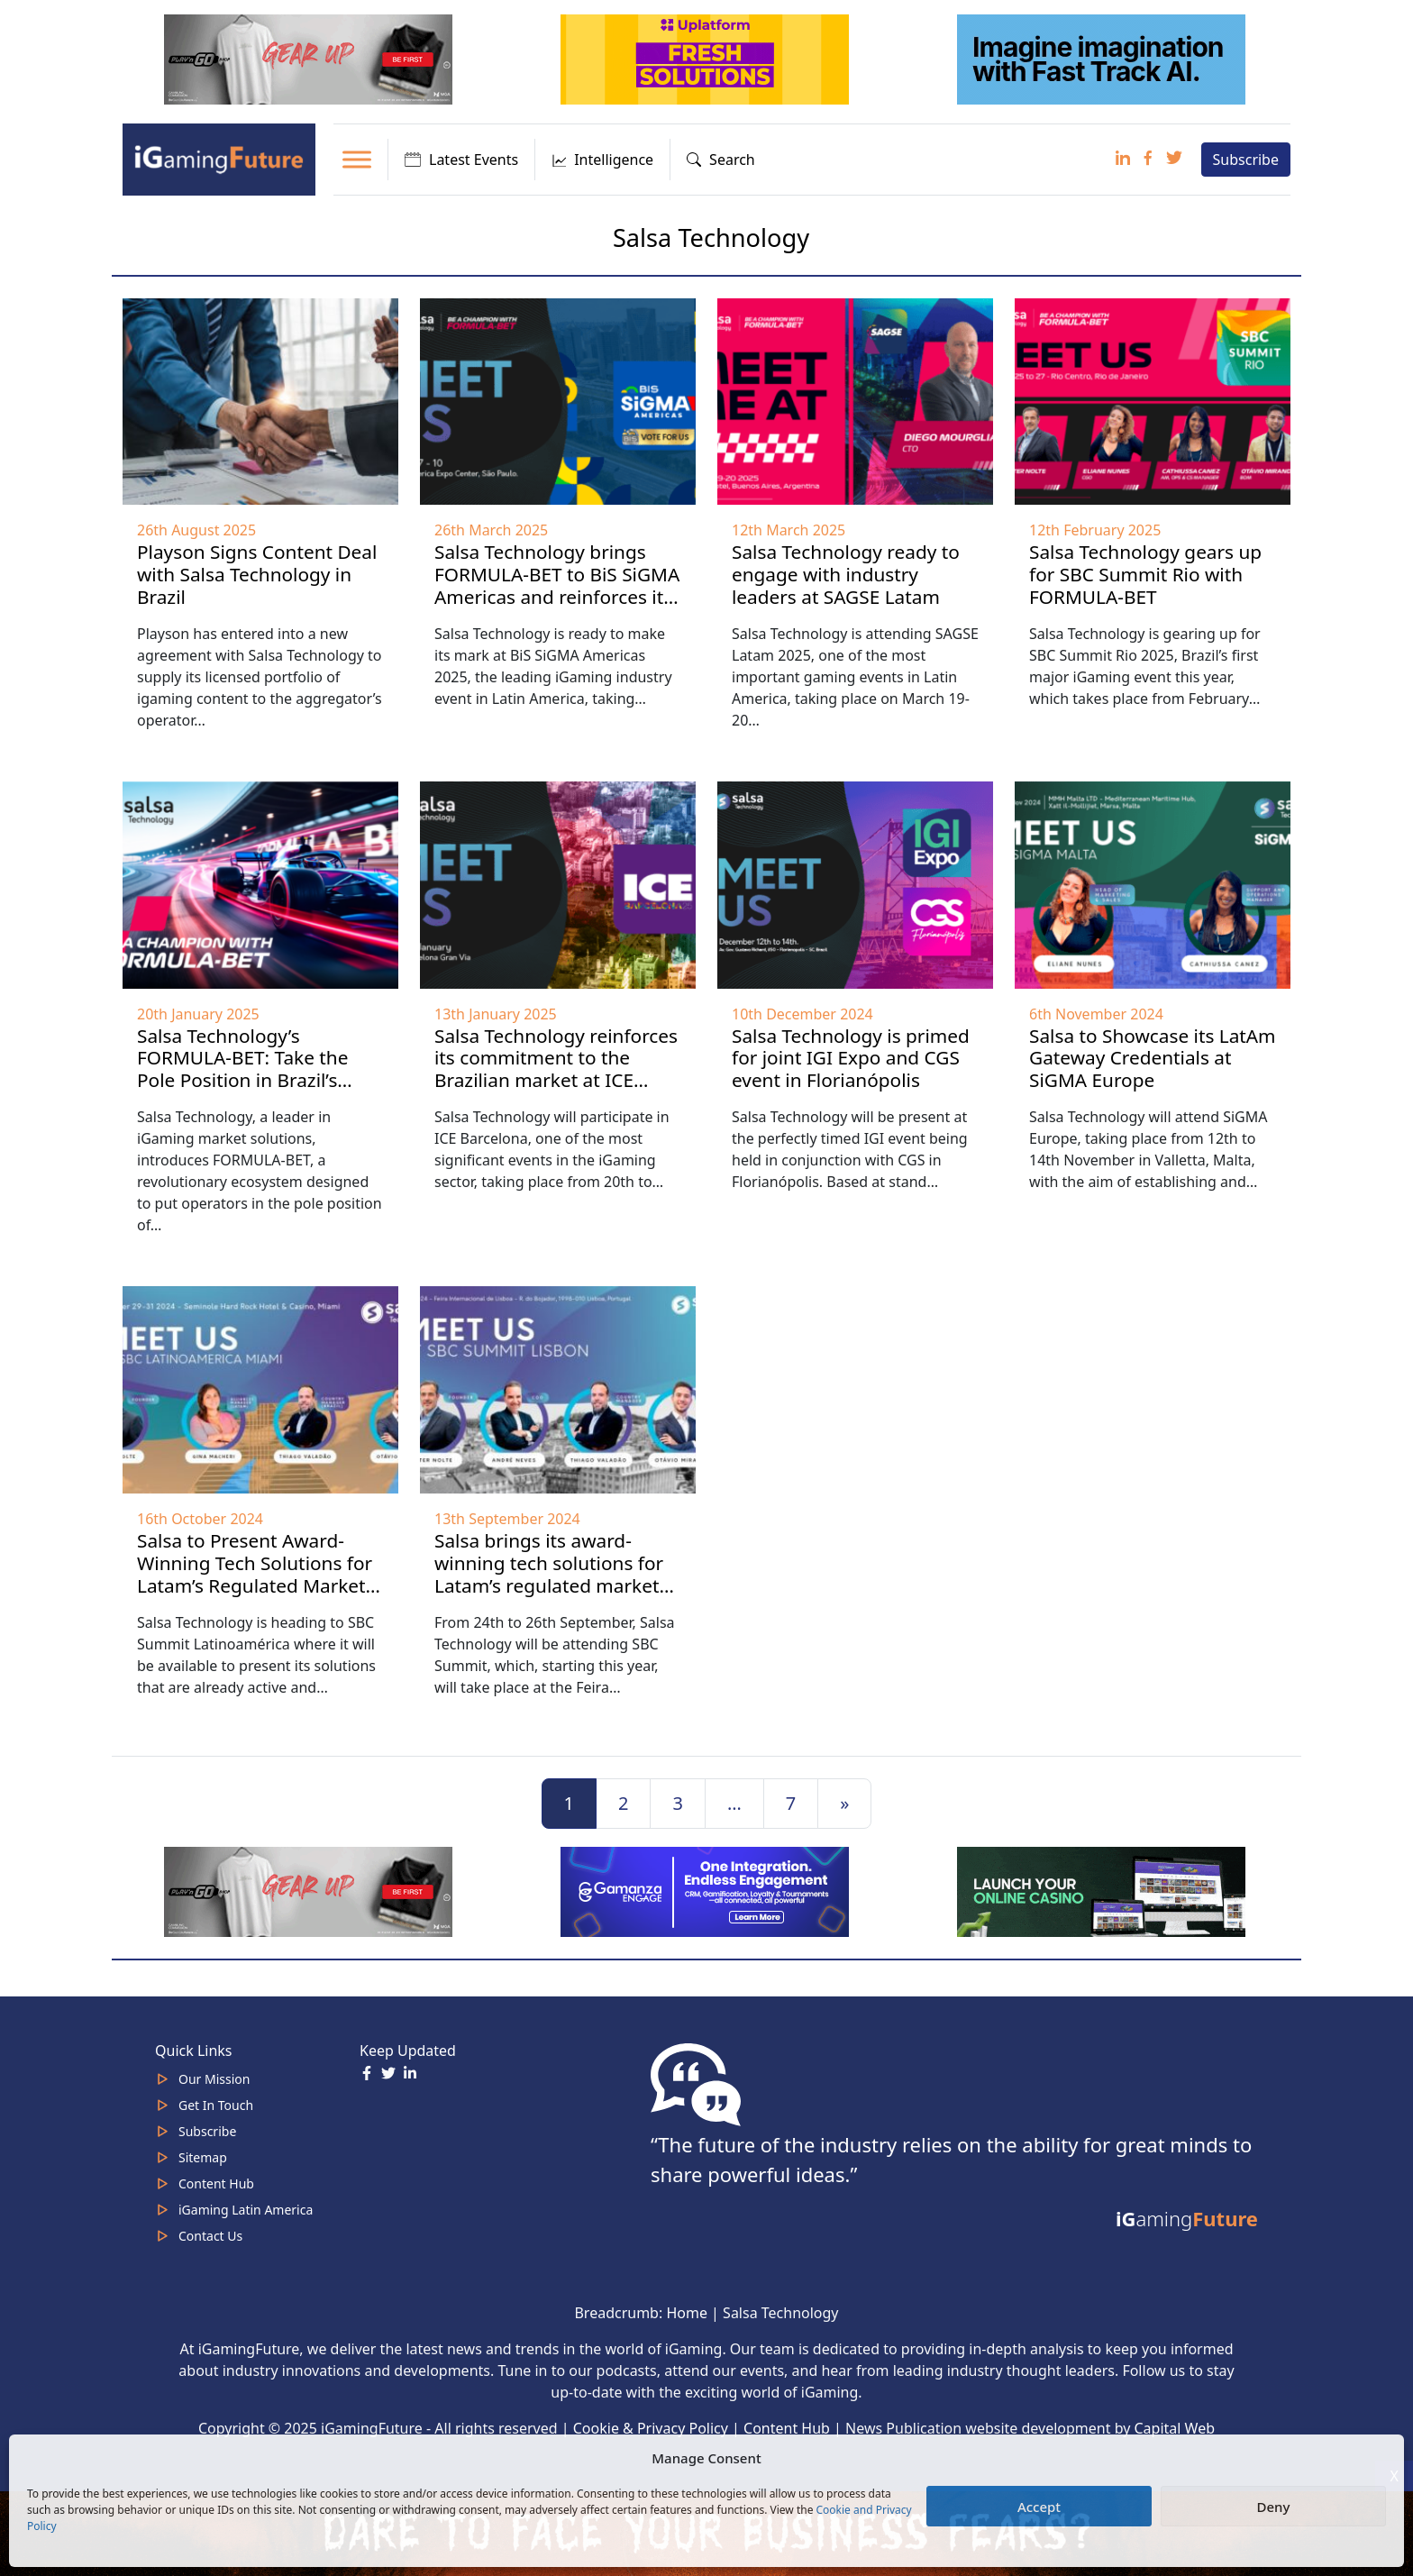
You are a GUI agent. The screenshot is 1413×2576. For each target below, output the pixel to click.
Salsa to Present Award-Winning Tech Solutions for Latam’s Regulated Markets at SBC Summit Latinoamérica (256, 1585)
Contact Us (210, 2235)
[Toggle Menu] (356, 159)
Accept (1039, 2507)
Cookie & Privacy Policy (650, 2428)
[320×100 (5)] (310, 58)
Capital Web (1175, 2428)
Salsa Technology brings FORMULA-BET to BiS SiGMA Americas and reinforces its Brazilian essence (556, 585)
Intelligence (602, 159)
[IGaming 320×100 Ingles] (706, 1890)
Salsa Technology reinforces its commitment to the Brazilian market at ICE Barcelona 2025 (556, 1069)
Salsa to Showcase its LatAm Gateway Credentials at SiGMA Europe (1152, 1058)
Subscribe (1246, 159)
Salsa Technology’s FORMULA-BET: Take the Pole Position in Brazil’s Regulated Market (242, 1069)
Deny (1273, 2507)
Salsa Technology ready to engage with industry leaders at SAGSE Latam (846, 574)
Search (721, 159)
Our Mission (214, 2078)
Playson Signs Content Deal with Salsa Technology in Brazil (257, 574)
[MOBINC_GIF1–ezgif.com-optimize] (1103, 1890)
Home (686, 2313)
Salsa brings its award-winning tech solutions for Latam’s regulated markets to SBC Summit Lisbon (551, 1574)
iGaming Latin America (245, 2209)
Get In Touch (215, 2105)
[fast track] (1103, 58)
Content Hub (216, 2183)
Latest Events (461, 159)
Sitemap (202, 2157)
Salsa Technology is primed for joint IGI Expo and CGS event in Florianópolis (851, 1058)
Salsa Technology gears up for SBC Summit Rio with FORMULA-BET (1145, 574)
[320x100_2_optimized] (706, 58)
